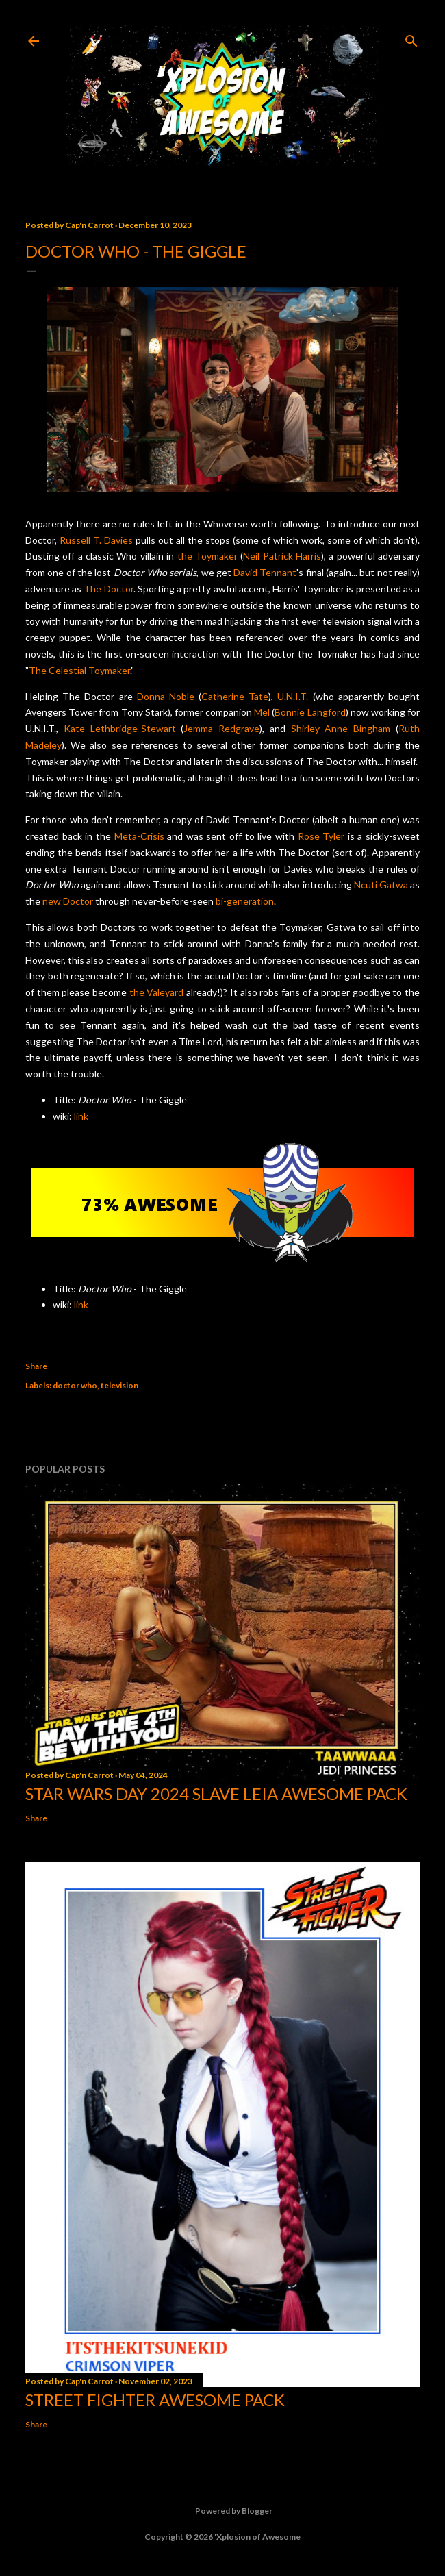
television (119, 1385)
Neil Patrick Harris (282, 556)
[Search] (411, 38)
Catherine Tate (234, 696)
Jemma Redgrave (221, 728)
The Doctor (108, 589)
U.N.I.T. (292, 696)
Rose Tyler (321, 836)
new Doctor (67, 901)
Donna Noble (165, 696)
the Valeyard (156, 992)
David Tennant (264, 572)
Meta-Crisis (139, 836)
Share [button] (36, 1366)
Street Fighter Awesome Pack (155, 2400)
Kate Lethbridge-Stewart (120, 728)
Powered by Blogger (222, 2511)
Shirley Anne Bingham (341, 728)
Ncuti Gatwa (381, 884)
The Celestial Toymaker (79, 670)
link (81, 1116)
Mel (262, 712)
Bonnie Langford (310, 712)
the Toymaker (207, 556)
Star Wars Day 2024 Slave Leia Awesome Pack (216, 1793)
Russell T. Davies (96, 540)
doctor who (75, 1385)
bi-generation (245, 901)
